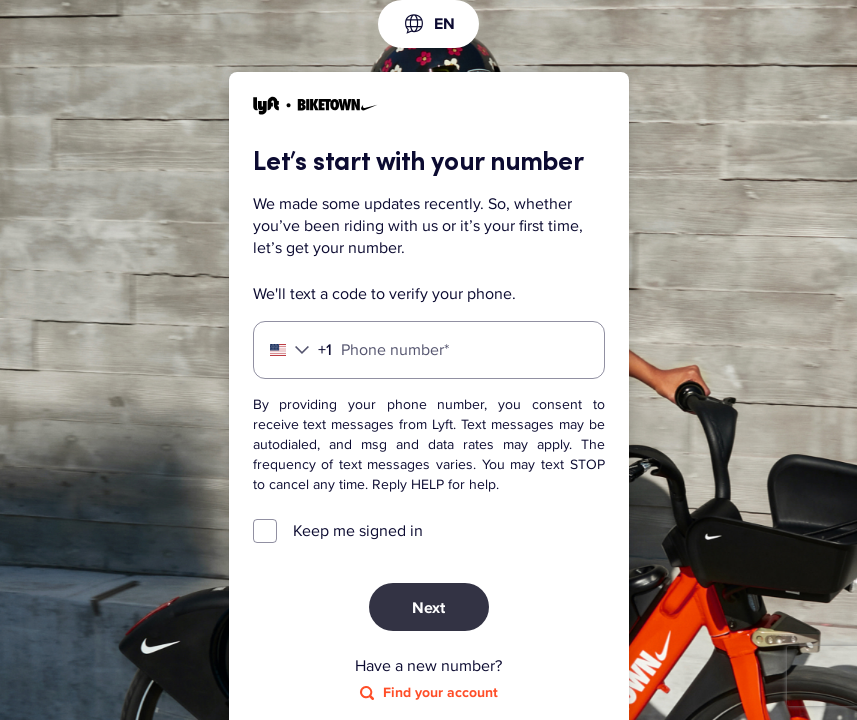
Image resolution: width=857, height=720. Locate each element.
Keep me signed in (358, 531)
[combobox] (428, 24)
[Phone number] (429, 350)
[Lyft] (315, 108)
